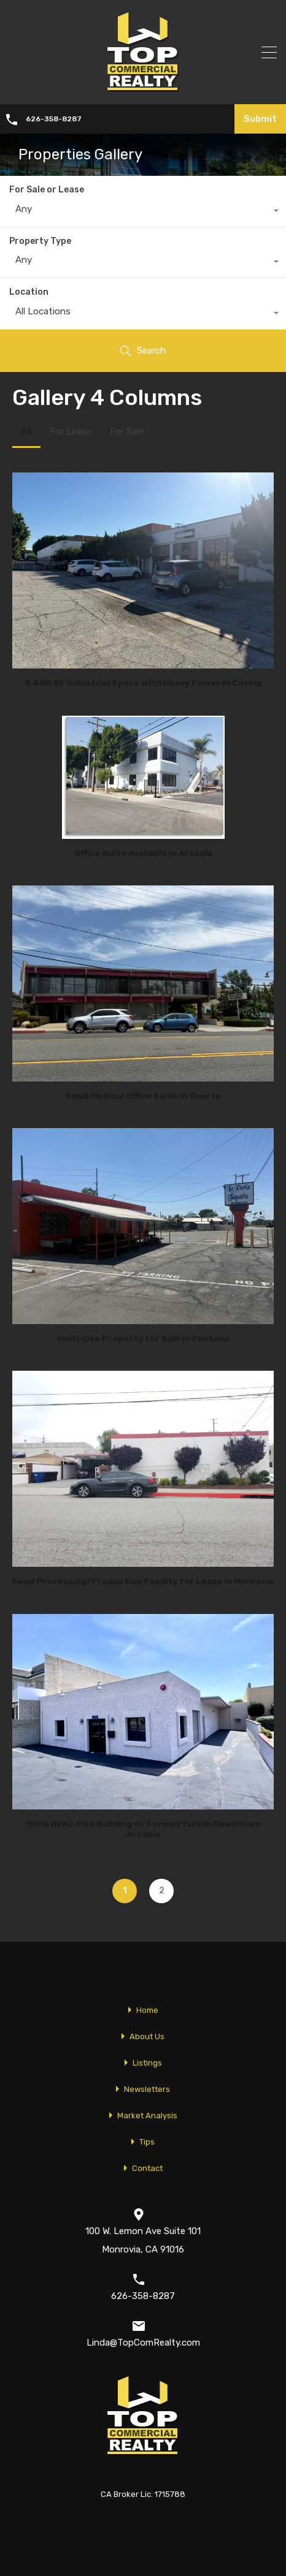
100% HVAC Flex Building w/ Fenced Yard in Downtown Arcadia (143, 1829)
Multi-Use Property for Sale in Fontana (143, 1338)
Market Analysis (147, 2116)
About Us (146, 2036)
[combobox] (143, 212)
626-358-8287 (54, 119)
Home (147, 2010)
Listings (147, 2063)
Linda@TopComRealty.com (143, 2342)
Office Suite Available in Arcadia (143, 853)
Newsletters (147, 2089)
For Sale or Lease (46, 189)
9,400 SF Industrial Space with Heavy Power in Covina (143, 683)
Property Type (40, 241)
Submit (260, 118)
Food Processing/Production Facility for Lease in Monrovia (143, 1581)
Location (28, 292)
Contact (147, 2168)
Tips (147, 2142)
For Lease (70, 431)
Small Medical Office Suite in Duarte (143, 1095)
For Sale (127, 431)
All (26, 431)
